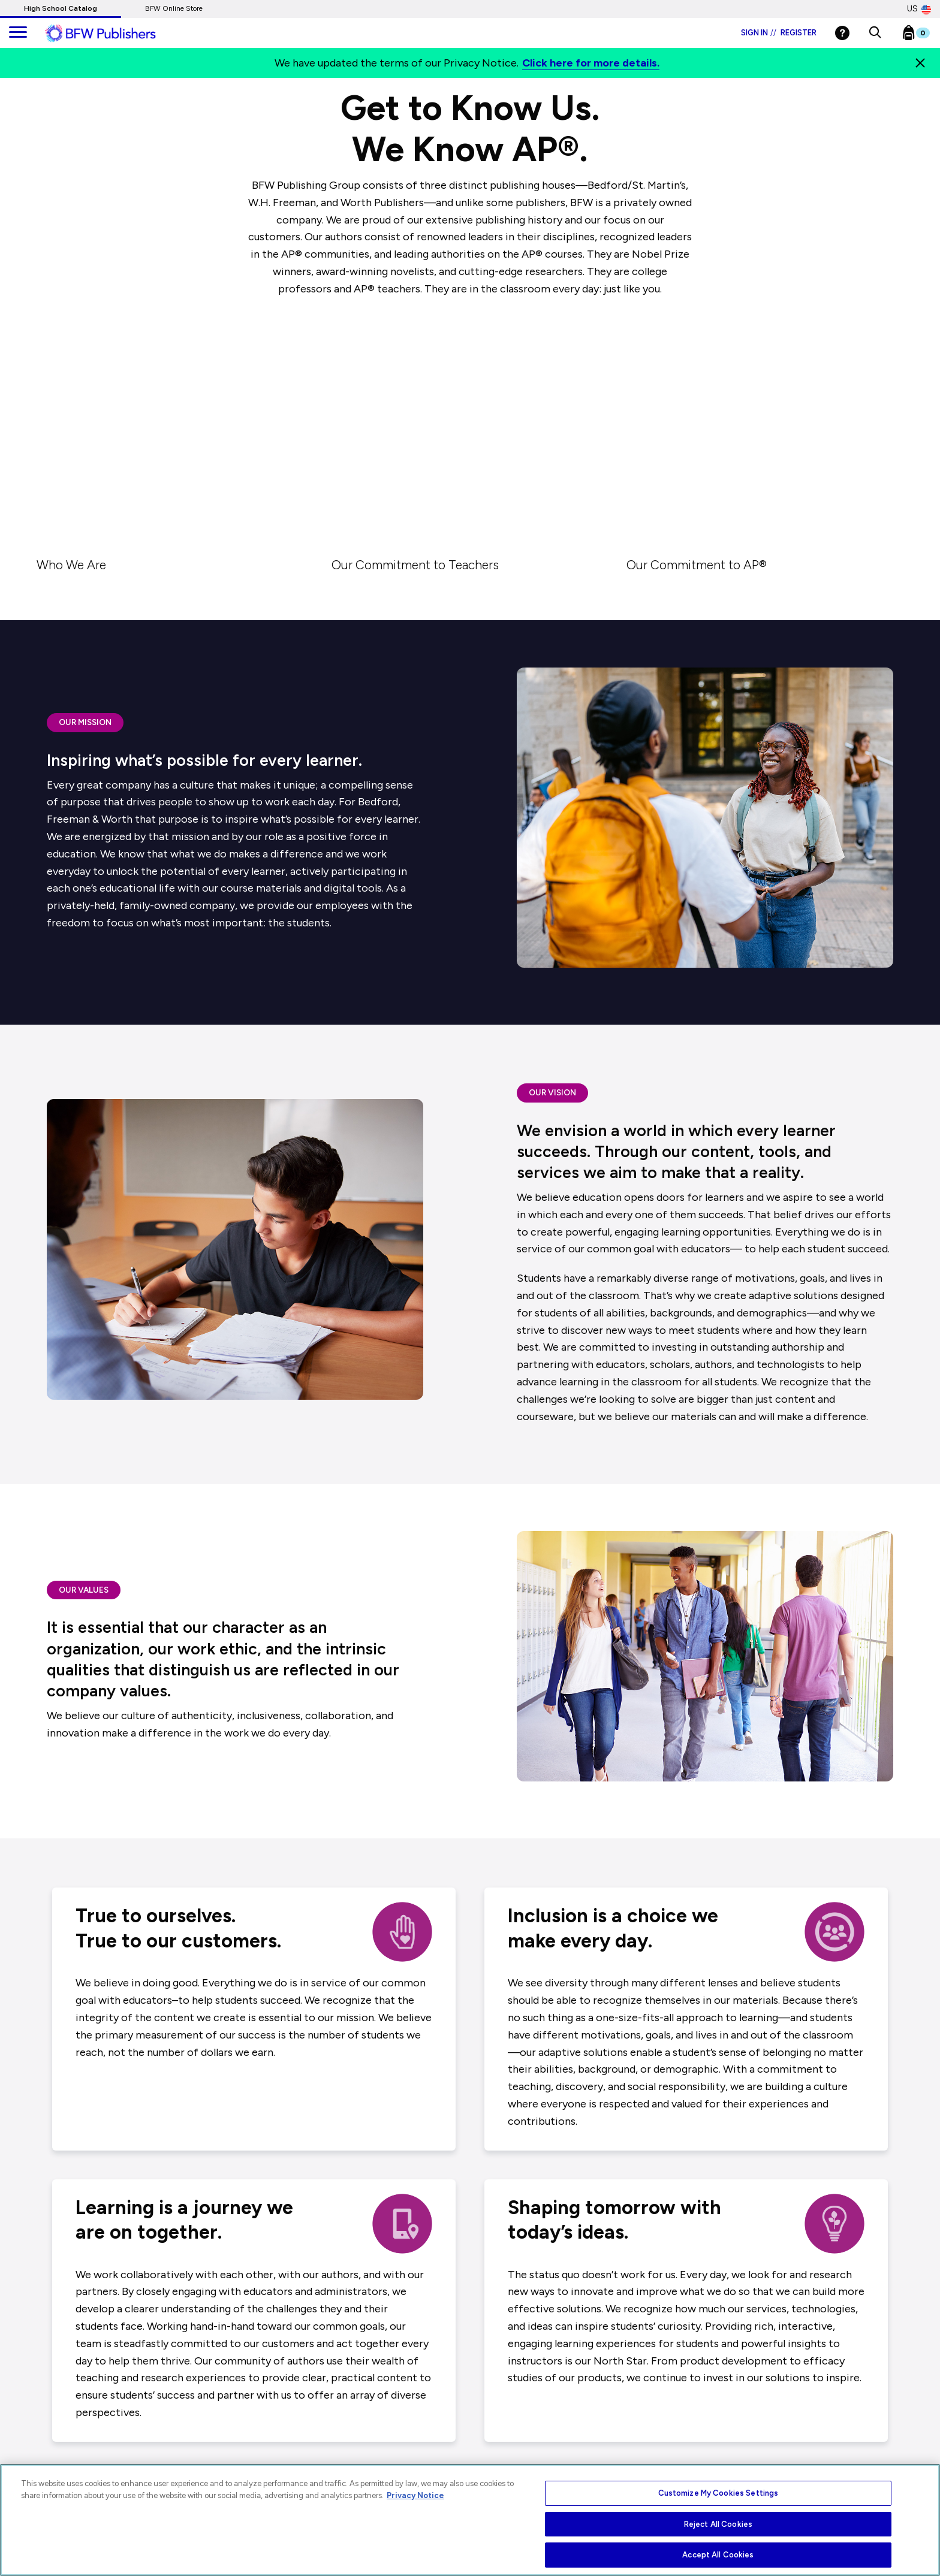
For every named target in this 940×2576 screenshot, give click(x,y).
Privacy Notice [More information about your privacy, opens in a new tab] (415, 2495)
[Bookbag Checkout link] (923, 35)
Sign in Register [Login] (779, 32)
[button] (874, 33)
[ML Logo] (114, 34)
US (919, 9)
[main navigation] (18, 33)
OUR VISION (552, 1092)
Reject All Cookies (718, 2524)
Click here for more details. (590, 63)
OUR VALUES (84, 1589)
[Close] (920, 63)
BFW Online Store (174, 8)
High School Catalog (60, 8)
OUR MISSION (85, 722)
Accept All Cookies (718, 2554)
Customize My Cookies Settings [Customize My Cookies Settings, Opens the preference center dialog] (718, 2493)
